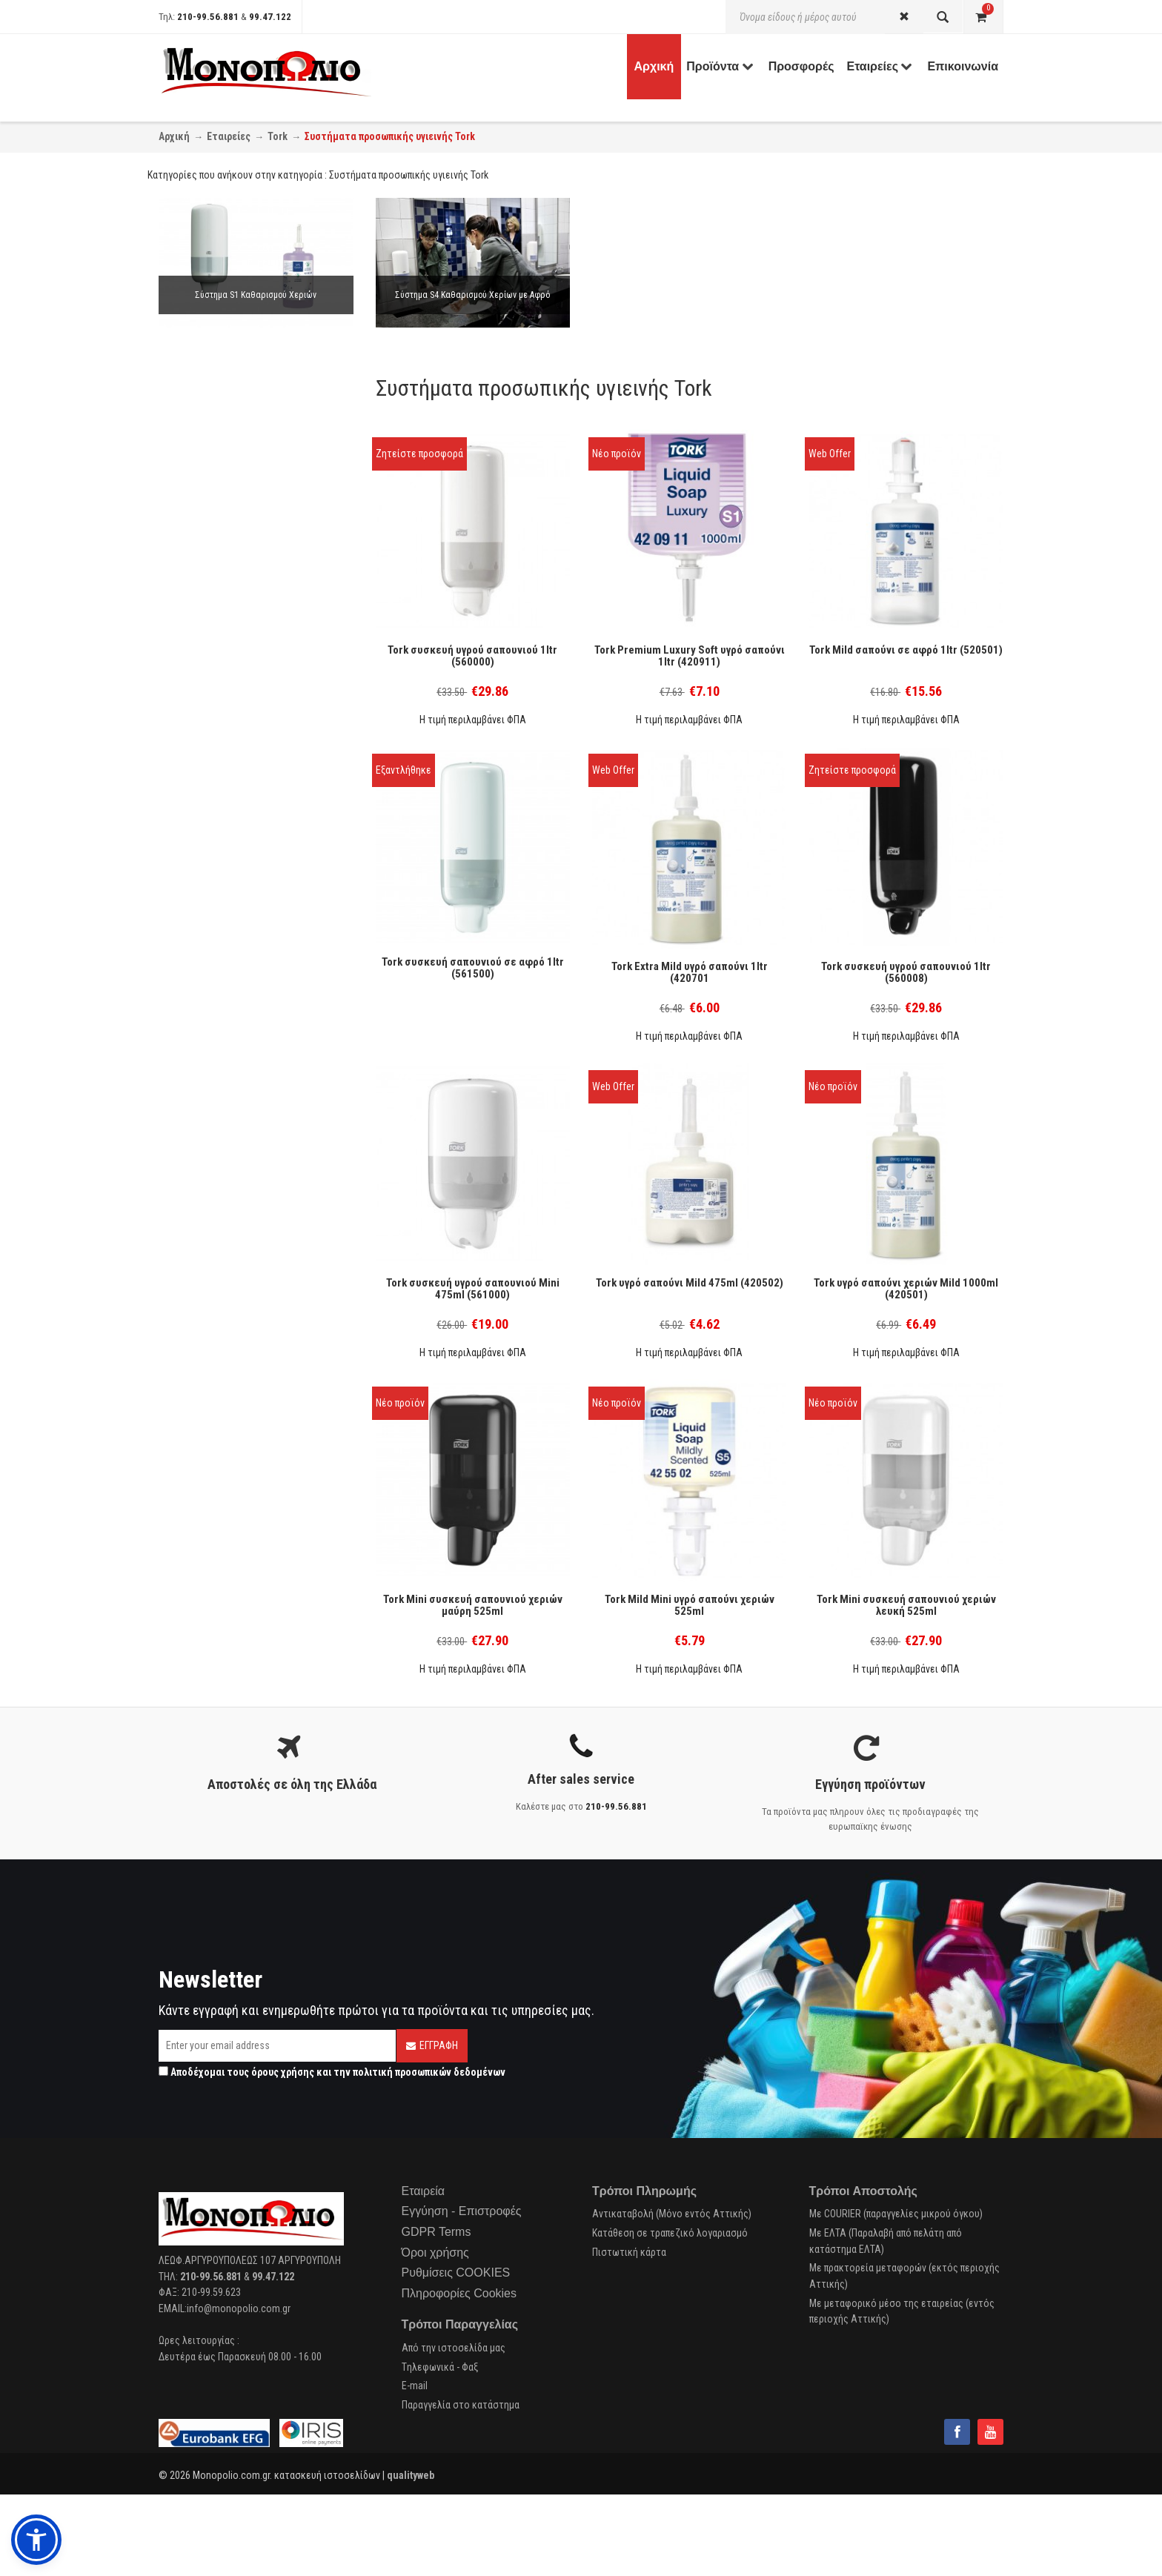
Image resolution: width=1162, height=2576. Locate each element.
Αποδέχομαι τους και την (332, 2072)
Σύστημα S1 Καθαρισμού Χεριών (255, 295)
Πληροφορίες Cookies (459, 2293)
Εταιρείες (228, 136)
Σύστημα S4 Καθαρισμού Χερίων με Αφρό (472, 295)
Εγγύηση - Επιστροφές (462, 2211)
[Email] (277, 2046)
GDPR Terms (436, 2231)
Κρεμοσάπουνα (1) (217, 540)
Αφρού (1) (200, 606)
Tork (278, 136)
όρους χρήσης (282, 2072)
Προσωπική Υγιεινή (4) (226, 521)
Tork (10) (197, 744)
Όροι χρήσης (435, 2252)
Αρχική (174, 136)
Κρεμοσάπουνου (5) (220, 586)
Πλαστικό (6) (206, 698)
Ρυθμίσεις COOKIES (456, 2272)
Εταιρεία (423, 2191)
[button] (36, 2539)
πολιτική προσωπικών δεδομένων (429, 2072)
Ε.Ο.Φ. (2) (198, 652)
